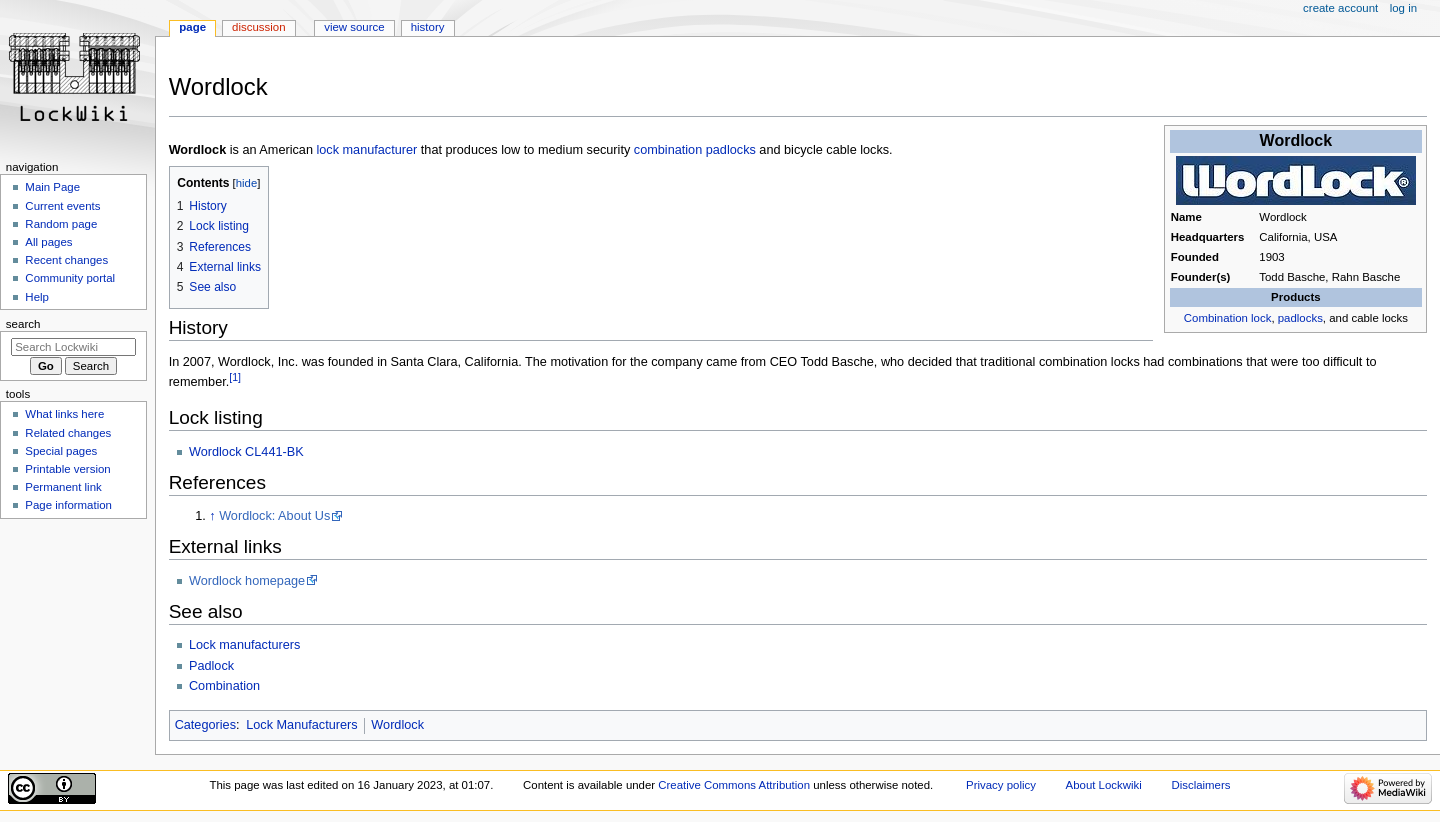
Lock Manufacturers (301, 725)
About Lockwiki (1104, 785)
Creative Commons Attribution (734, 785)
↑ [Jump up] (212, 516)
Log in (1403, 8)
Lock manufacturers (244, 645)
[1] (235, 377)
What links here (64, 414)
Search (23, 324)
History (428, 27)
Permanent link (63, 487)
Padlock (211, 666)
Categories (205, 725)
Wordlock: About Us (274, 516)
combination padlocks (695, 150)
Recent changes (66, 260)
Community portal (70, 278)
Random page (61, 224)
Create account (1340, 8)
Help (37, 297)
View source (354, 27)
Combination (224, 686)
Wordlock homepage (247, 581)
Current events (62, 206)
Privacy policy (1001, 785)
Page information (68, 505)
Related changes (68, 433)
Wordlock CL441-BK (246, 452)
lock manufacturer (366, 150)
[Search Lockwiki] (73, 347)
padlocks (1300, 318)
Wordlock (397, 725)
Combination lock (1228, 318)
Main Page (52, 187)
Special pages (61, 451)
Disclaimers (1200, 785)
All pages (48, 242)
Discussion (258, 27)
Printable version (67, 469)
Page (192, 27)
